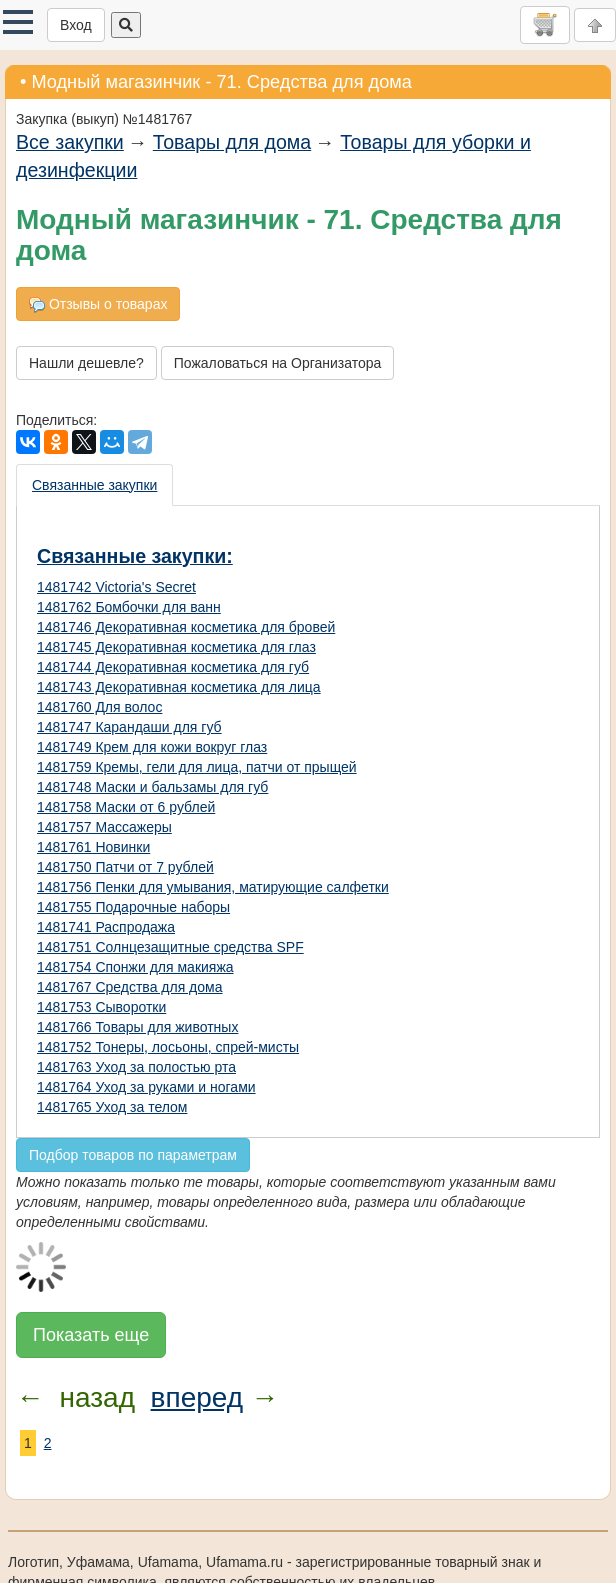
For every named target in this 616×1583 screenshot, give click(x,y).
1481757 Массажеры (104, 827)
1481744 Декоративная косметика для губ (173, 667)
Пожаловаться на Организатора (278, 363)
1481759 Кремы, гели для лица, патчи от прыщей (197, 767)
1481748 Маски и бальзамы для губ (152, 787)
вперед (197, 1397)
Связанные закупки (94, 485)
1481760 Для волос (99, 707)
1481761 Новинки (93, 847)
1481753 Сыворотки (101, 1007)
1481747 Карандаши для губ (129, 727)
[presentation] (95, 485)
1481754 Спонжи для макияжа (135, 967)
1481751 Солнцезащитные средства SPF (170, 947)
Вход (76, 25)
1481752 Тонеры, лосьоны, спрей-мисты (168, 1047)
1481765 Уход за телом (112, 1107)
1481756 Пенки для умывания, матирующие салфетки (213, 887)
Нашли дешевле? (86, 363)
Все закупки (70, 142)
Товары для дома (232, 142)
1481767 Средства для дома (129, 987)
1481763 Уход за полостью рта (136, 1067)
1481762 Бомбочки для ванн (129, 607)
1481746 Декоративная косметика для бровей (186, 627)
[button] (18, 22)
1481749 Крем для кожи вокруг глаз (152, 747)
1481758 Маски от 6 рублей (126, 807)
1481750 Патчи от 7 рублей (125, 867)
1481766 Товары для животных (137, 1027)
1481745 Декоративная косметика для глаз (176, 647)
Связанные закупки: (135, 556)
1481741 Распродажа (106, 927)
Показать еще (91, 1335)
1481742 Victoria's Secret (116, 587)
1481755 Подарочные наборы (133, 907)
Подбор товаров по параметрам (133, 1155)
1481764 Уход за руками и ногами (146, 1087)
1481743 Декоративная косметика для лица (179, 687)
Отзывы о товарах (98, 304)
